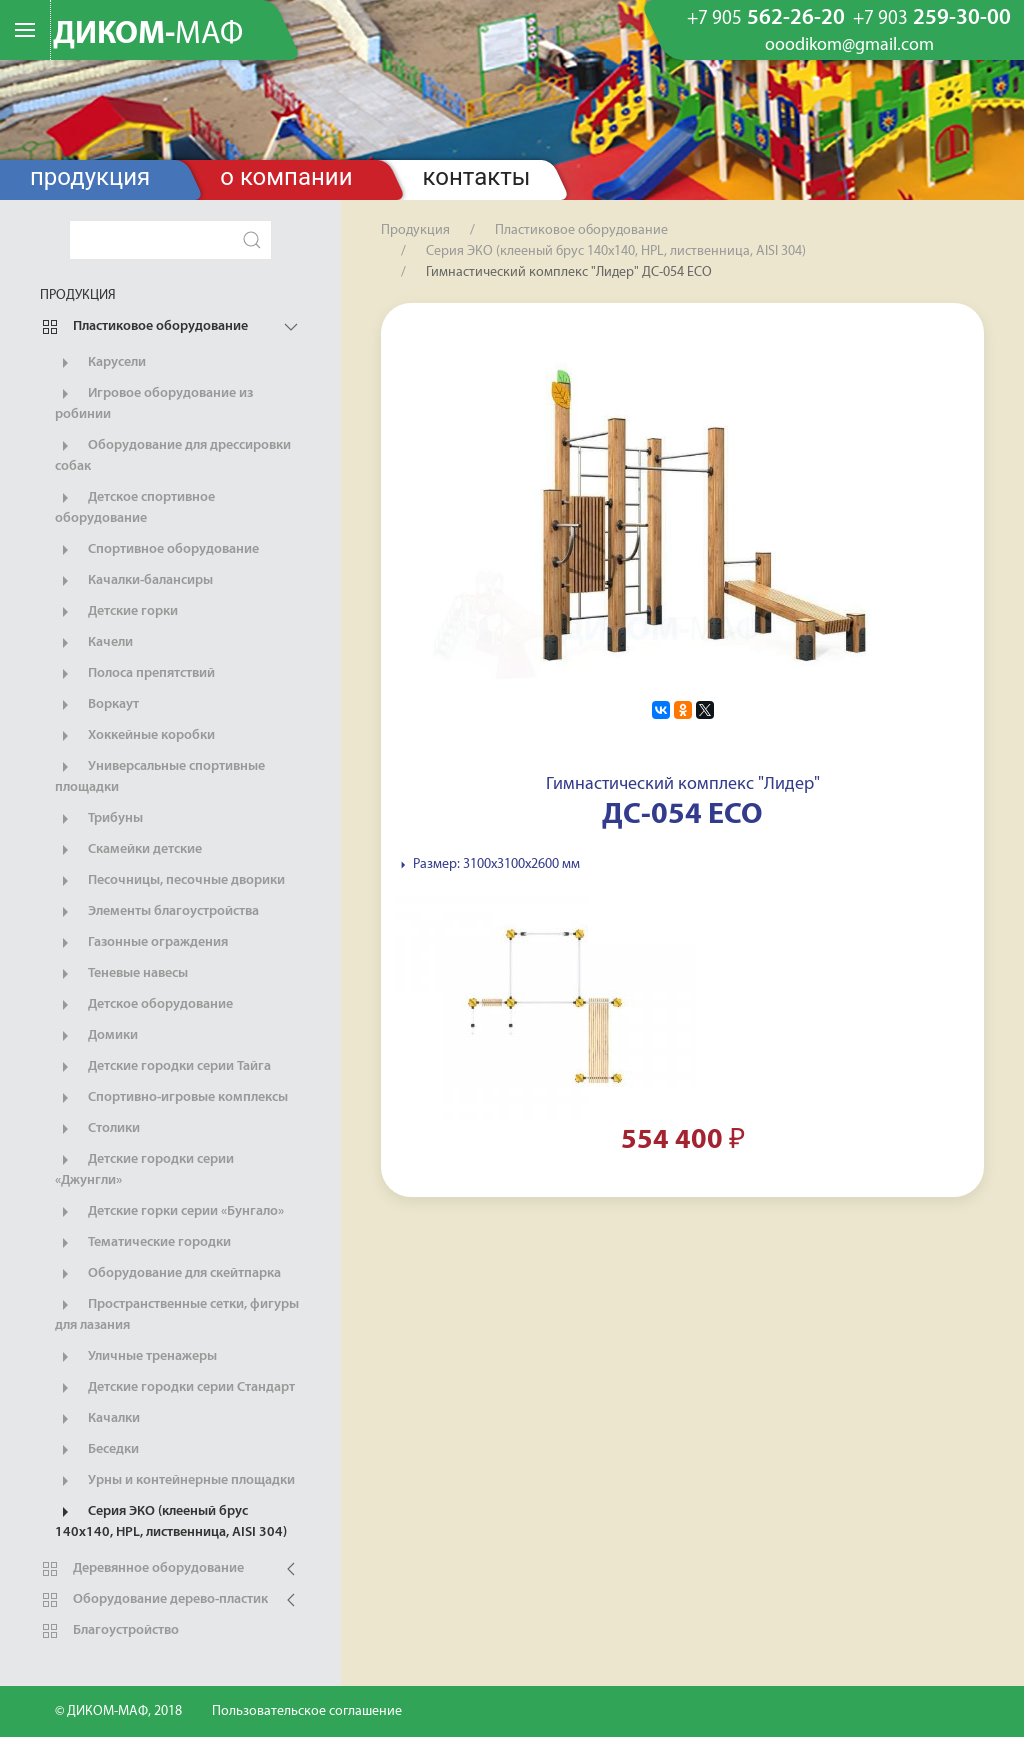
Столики (97, 1129)
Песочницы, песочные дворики (170, 881)
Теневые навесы (121, 974)
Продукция (90, 177)
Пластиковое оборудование (144, 327)
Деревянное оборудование (142, 1569)
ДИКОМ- (148, 35)
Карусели (100, 363)
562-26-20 (766, 19)
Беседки (97, 1450)
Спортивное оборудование (157, 550)
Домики (96, 1036)
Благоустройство (109, 1631)
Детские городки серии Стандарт (175, 1388)
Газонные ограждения (141, 943)
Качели (94, 643)
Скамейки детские (128, 850)
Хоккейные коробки (135, 736)
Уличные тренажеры (136, 1357)
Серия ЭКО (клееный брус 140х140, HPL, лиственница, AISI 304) (171, 1521)
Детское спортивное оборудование (135, 507)
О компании (286, 177)
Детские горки (116, 612)
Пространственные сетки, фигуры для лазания (177, 1314)
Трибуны (99, 819)
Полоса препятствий (135, 674)
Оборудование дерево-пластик (154, 1600)
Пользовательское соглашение (307, 1711)
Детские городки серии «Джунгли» (144, 1169)
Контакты (477, 177)
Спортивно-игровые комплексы (171, 1098)
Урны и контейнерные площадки (175, 1481)
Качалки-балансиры (134, 581)
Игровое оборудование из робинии (154, 403)
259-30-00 (932, 19)
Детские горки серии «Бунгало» (169, 1212)
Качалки (97, 1419)
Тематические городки (143, 1243)
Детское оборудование (144, 1005)
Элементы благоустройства (157, 912)
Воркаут (97, 705)
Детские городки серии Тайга (163, 1067)
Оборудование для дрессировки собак (173, 455)
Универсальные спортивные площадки (160, 776)
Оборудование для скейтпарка (168, 1274)
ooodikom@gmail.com (849, 46)
